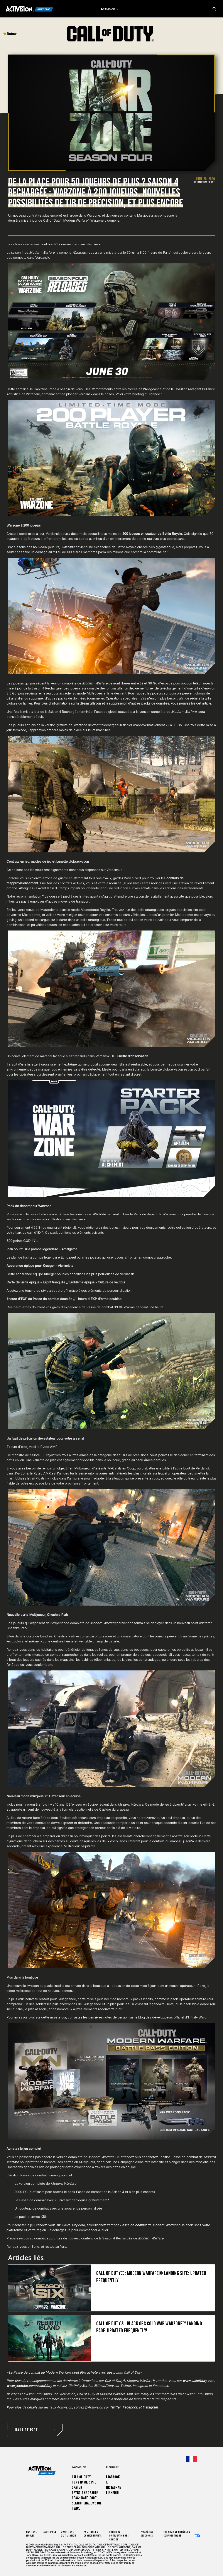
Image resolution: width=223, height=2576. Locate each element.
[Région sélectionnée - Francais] (191, 2459)
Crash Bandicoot (84, 2498)
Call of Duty (81, 2477)
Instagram (114, 2487)
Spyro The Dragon (85, 2492)
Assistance (50, 2531)
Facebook (113, 2477)
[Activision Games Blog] (29, 9)
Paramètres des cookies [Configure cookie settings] (147, 2533)
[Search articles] (214, 9)
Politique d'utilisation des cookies (119, 2535)
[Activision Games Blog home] (42, 2470)
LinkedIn (112, 2492)
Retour (10, 34)
